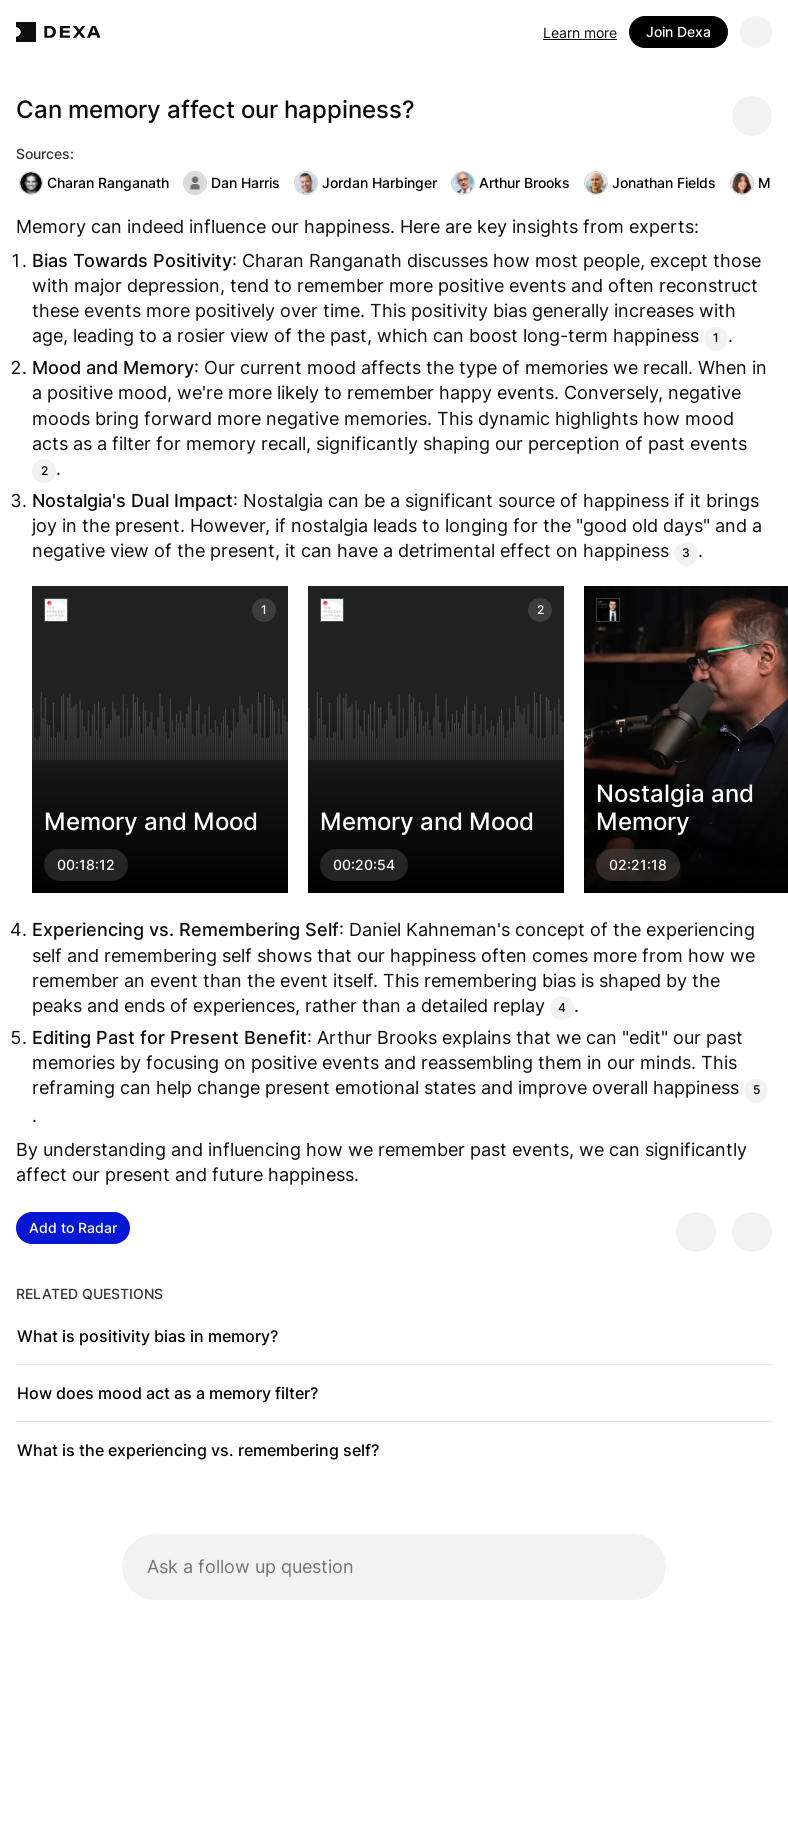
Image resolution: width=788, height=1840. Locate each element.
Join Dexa (678, 31)
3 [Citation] (686, 552)
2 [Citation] (44, 470)
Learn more (580, 32)
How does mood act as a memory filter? (167, 1393)
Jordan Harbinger (365, 183)
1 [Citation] (716, 337)
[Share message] (752, 116)
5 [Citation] (756, 1089)
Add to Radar (73, 1227)
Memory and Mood (151, 821)
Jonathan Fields (650, 183)
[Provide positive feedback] (696, 1232)
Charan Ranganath (94, 183)
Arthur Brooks (510, 183)
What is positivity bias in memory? (147, 1336)
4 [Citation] (562, 1007)
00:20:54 (364, 864)
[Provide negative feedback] (752, 1232)
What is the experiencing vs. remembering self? (198, 1450)
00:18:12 (86, 864)
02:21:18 (638, 864)
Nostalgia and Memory (675, 807)
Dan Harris (231, 183)
